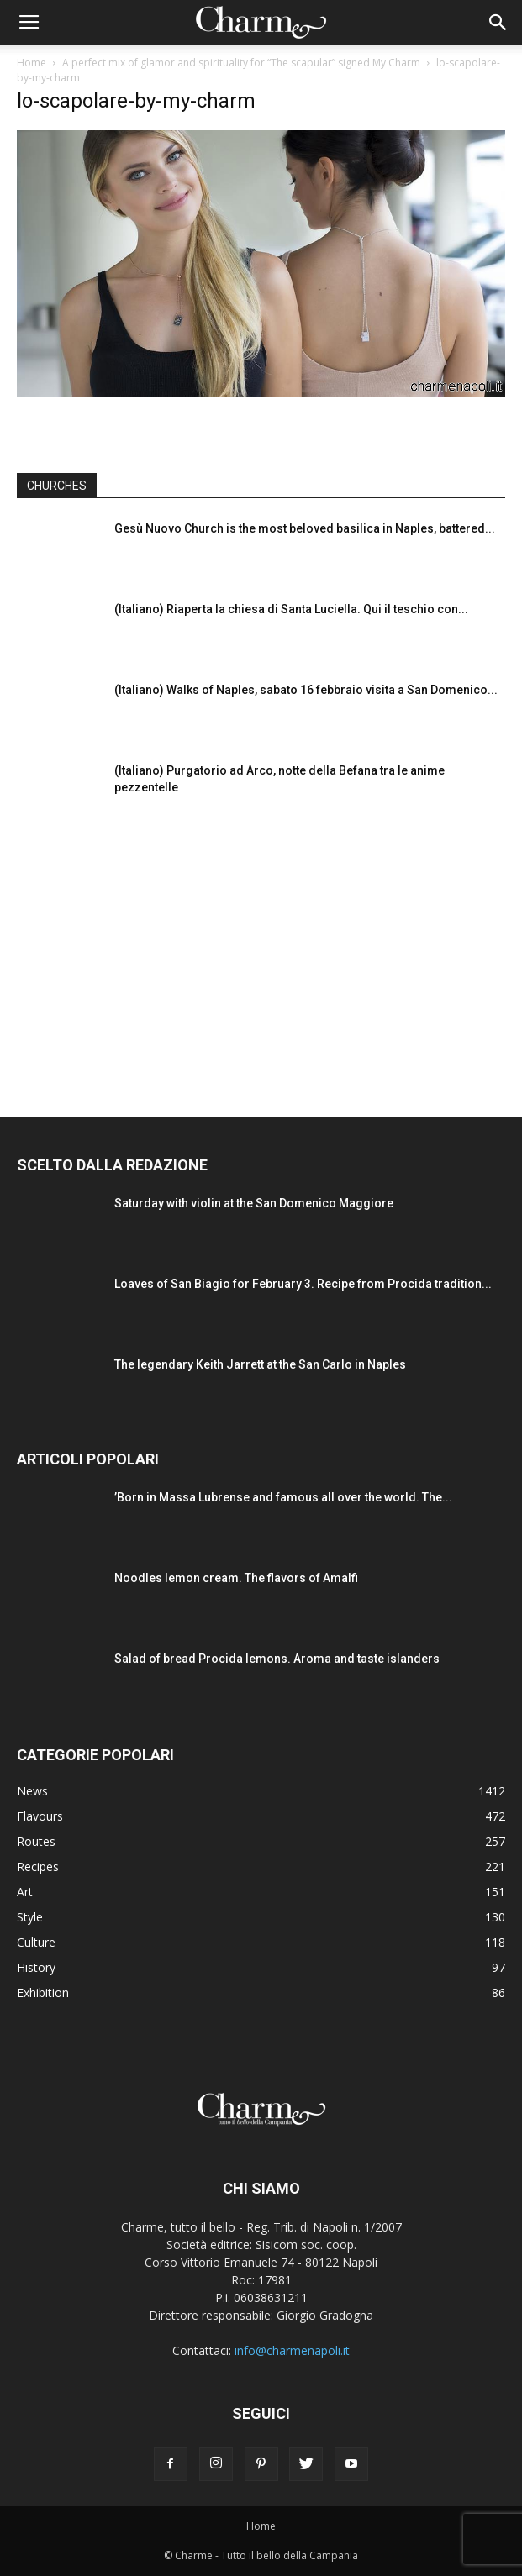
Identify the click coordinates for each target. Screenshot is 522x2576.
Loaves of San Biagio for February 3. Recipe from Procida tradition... (303, 1284)
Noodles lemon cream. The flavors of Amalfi (236, 1578)
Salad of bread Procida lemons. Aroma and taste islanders (277, 1658)
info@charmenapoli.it (292, 2350)
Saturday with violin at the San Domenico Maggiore (253, 1203)
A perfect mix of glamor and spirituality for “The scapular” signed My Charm (241, 62)
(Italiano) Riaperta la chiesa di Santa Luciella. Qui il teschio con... (291, 609)
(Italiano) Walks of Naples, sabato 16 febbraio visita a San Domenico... (306, 690)
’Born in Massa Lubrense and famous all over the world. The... (283, 1497)
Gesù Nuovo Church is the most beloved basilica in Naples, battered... (304, 528)
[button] (498, 22)
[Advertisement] (261, 953)
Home (31, 62)
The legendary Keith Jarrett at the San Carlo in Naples (260, 1364)
